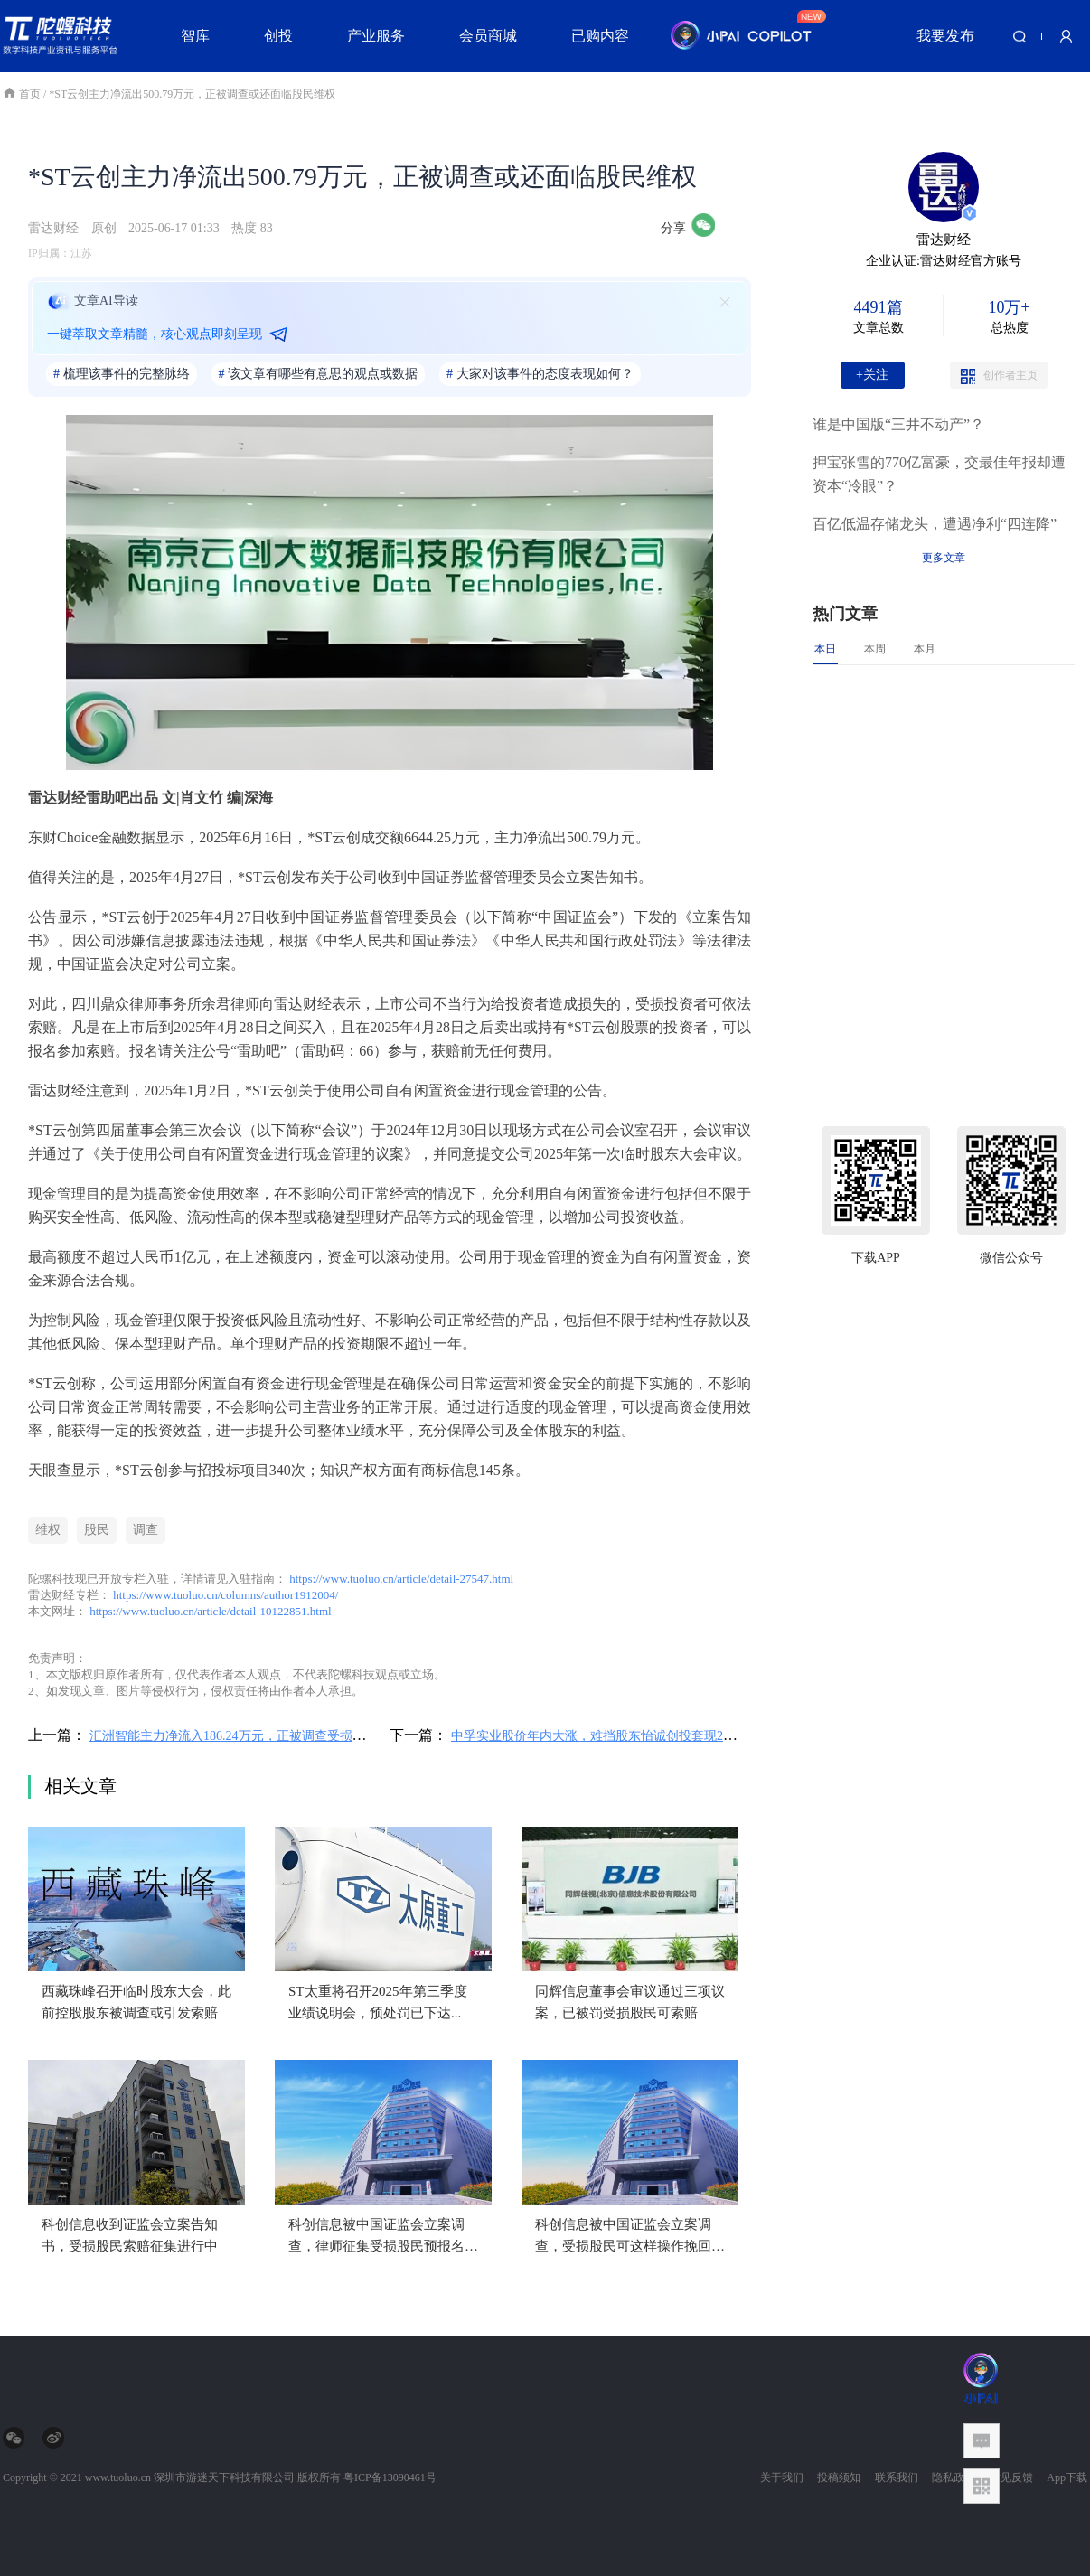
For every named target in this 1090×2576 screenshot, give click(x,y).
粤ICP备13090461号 (390, 2477)
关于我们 (781, 2477)
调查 (145, 1530)
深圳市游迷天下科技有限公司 (224, 2477)
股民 (96, 1530)
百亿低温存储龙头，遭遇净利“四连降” (935, 523)
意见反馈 (1011, 2477)
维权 (48, 1530)
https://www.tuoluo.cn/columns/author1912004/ (225, 1595)
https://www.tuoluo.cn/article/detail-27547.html (401, 1578)
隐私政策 (953, 2477)
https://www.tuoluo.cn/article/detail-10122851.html (210, 1611)
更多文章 (943, 557)
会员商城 (488, 35)
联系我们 (896, 2477)
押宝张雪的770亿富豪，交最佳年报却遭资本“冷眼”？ (939, 474)
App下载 (1067, 2477)
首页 (23, 94)
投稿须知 (838, 2477)
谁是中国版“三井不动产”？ (898, 424)
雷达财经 (53, 228)
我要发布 (945, 35)
